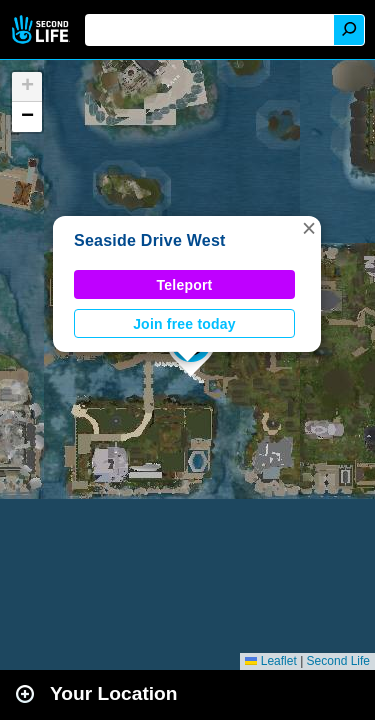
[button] (309, 228)
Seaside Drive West (150, 240)
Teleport (185, 285)
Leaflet (270, 661)
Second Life (42, 29)
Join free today (184, 324)
